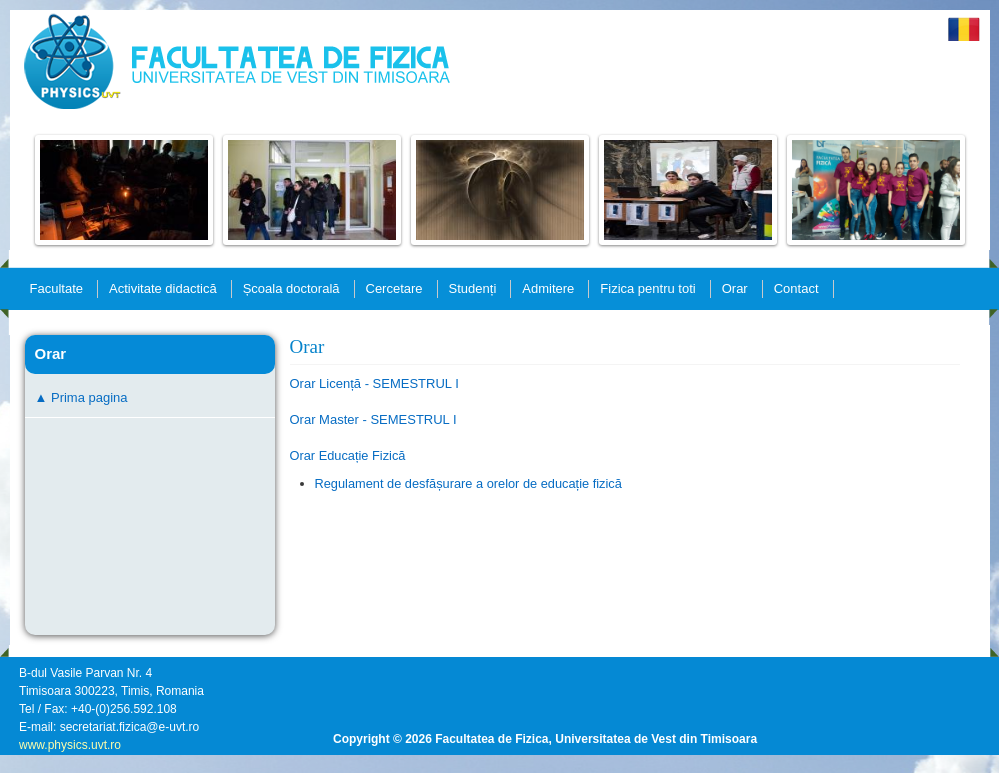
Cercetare (394, 288)
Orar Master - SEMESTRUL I (373, 419)
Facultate (56, 288)
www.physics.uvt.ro (70, 745)
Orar (735, 288)
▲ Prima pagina (81, 397)
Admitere (548, 288)
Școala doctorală (291, 288)
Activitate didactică (163, 288)
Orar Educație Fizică (348, 455)
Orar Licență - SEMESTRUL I (374, 383)
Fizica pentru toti (647, 288)
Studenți (473, 288)
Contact (796, 288)
